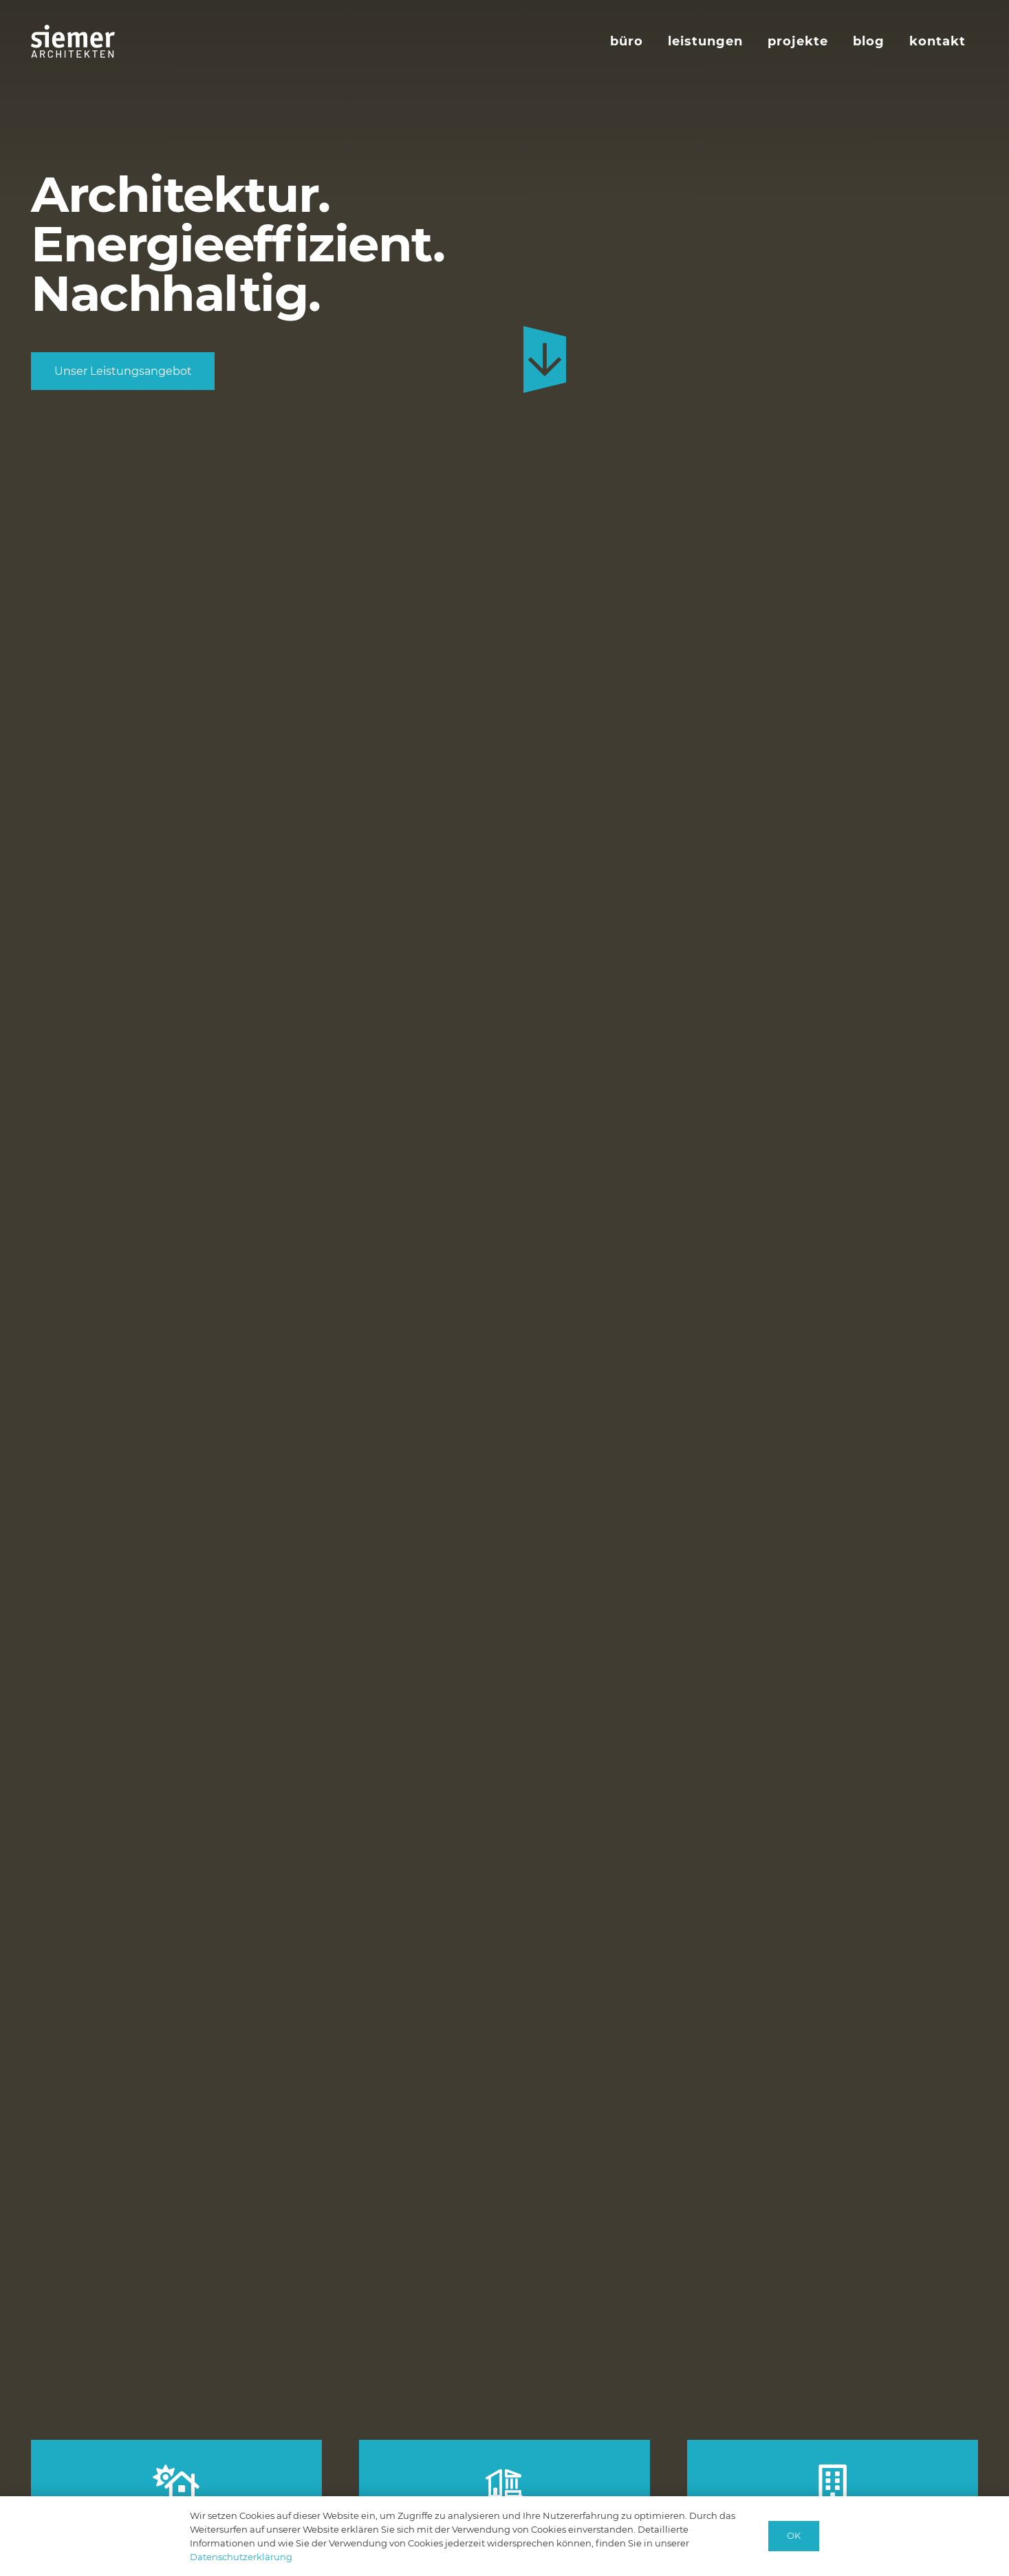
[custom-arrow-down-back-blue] (544, 359)
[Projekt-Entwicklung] (832, 2483)
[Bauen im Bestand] (504, 2484)
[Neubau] (176, 2483)
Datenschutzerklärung (241, 2556)
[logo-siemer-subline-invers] (73, 41)
